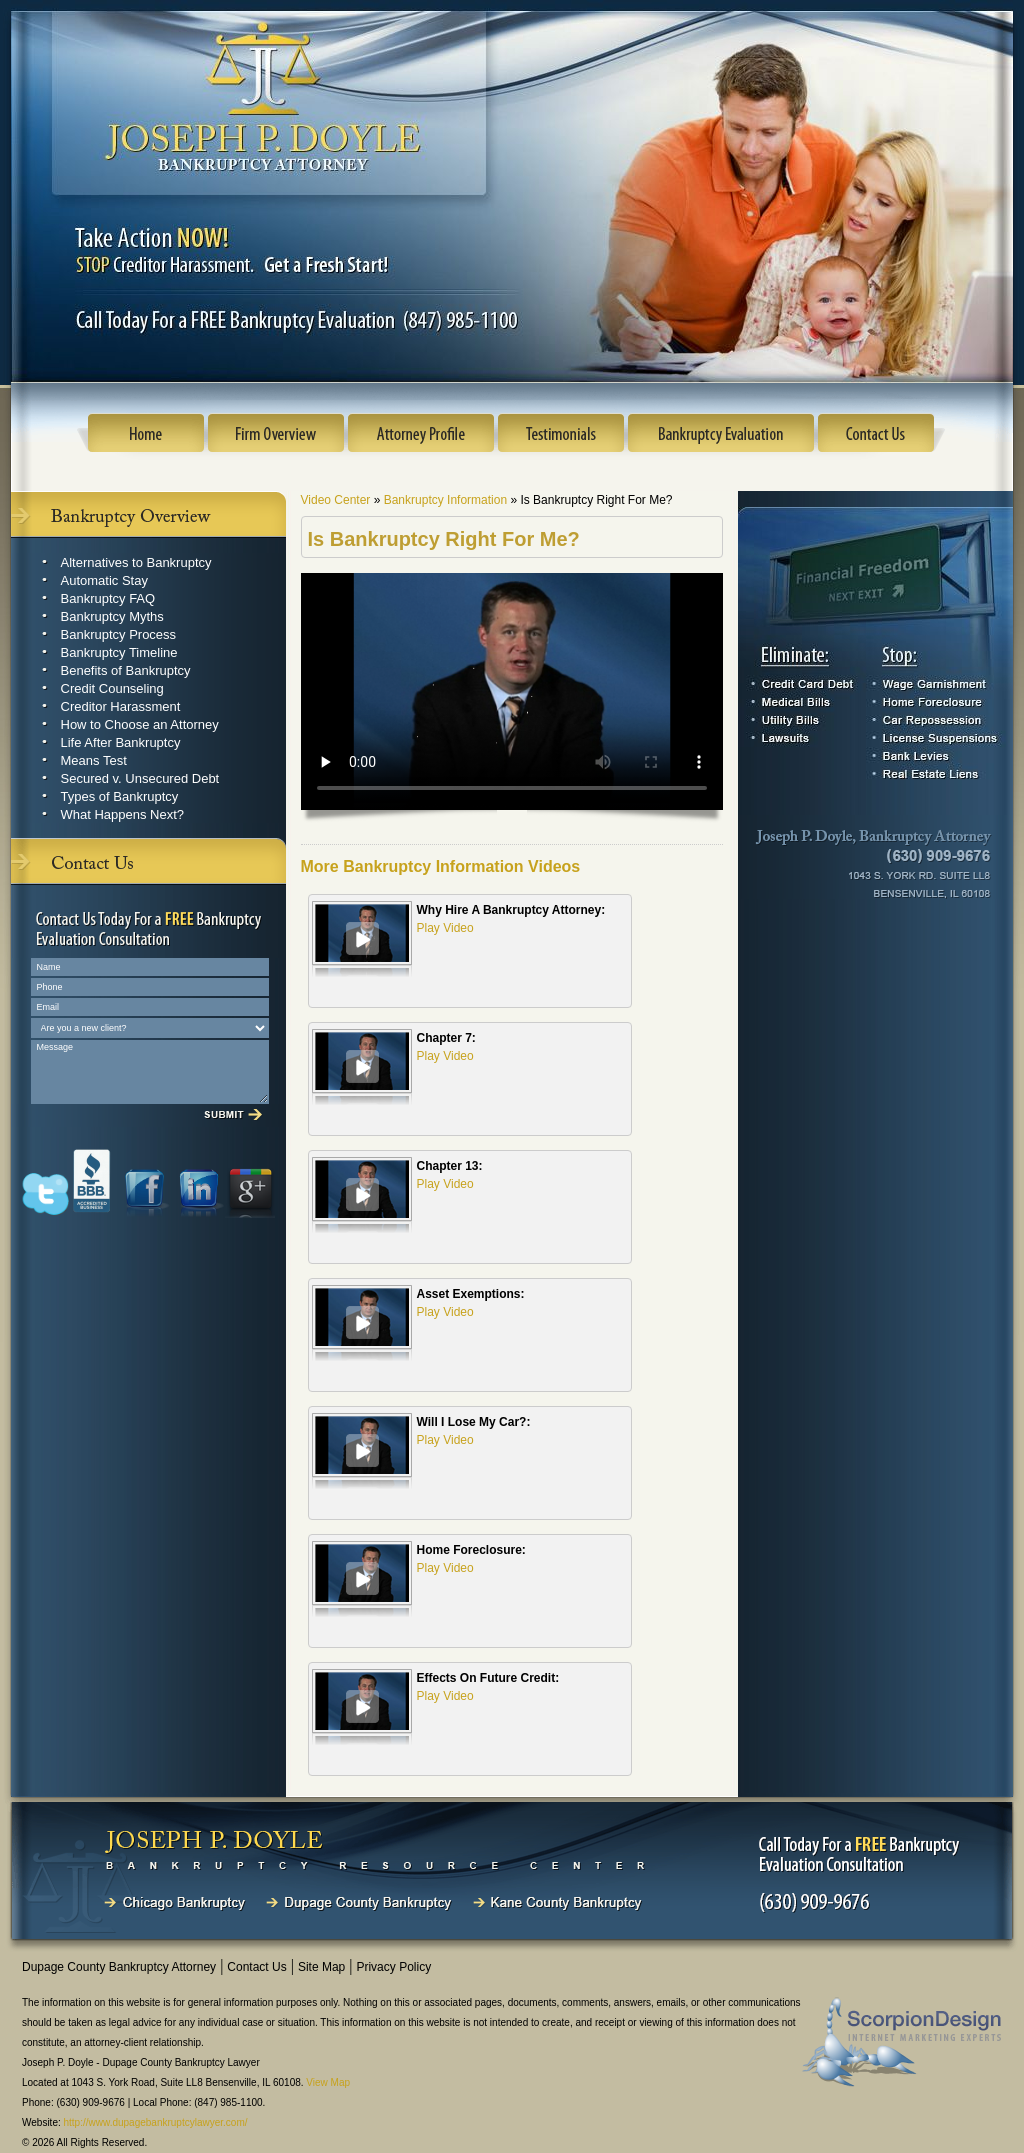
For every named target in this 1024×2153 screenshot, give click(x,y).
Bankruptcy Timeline (119, 652)
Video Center (337, 500)
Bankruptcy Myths (112, 616)
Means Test (94, 760)
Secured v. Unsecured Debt (140, 778)
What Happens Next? (123, 814)
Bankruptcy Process (119, 634)
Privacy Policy (393, 1967)
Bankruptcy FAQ (108, 598)
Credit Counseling (112, 688)
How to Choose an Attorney (140, 724)
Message (150, 1072)
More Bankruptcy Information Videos (441, 866)
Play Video (445, 928)
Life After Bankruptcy (121, 742)
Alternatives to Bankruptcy (136, 562)
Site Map (321, 1967)
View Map (328, 2082)
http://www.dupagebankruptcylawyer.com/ (156, 2122)
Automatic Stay (104, 580)
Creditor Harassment (121, 706)
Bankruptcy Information (447, 500)
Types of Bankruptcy (120, 796)
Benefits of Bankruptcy (126, 670)
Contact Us (256, 1967)
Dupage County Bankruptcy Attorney (119, 1967)
